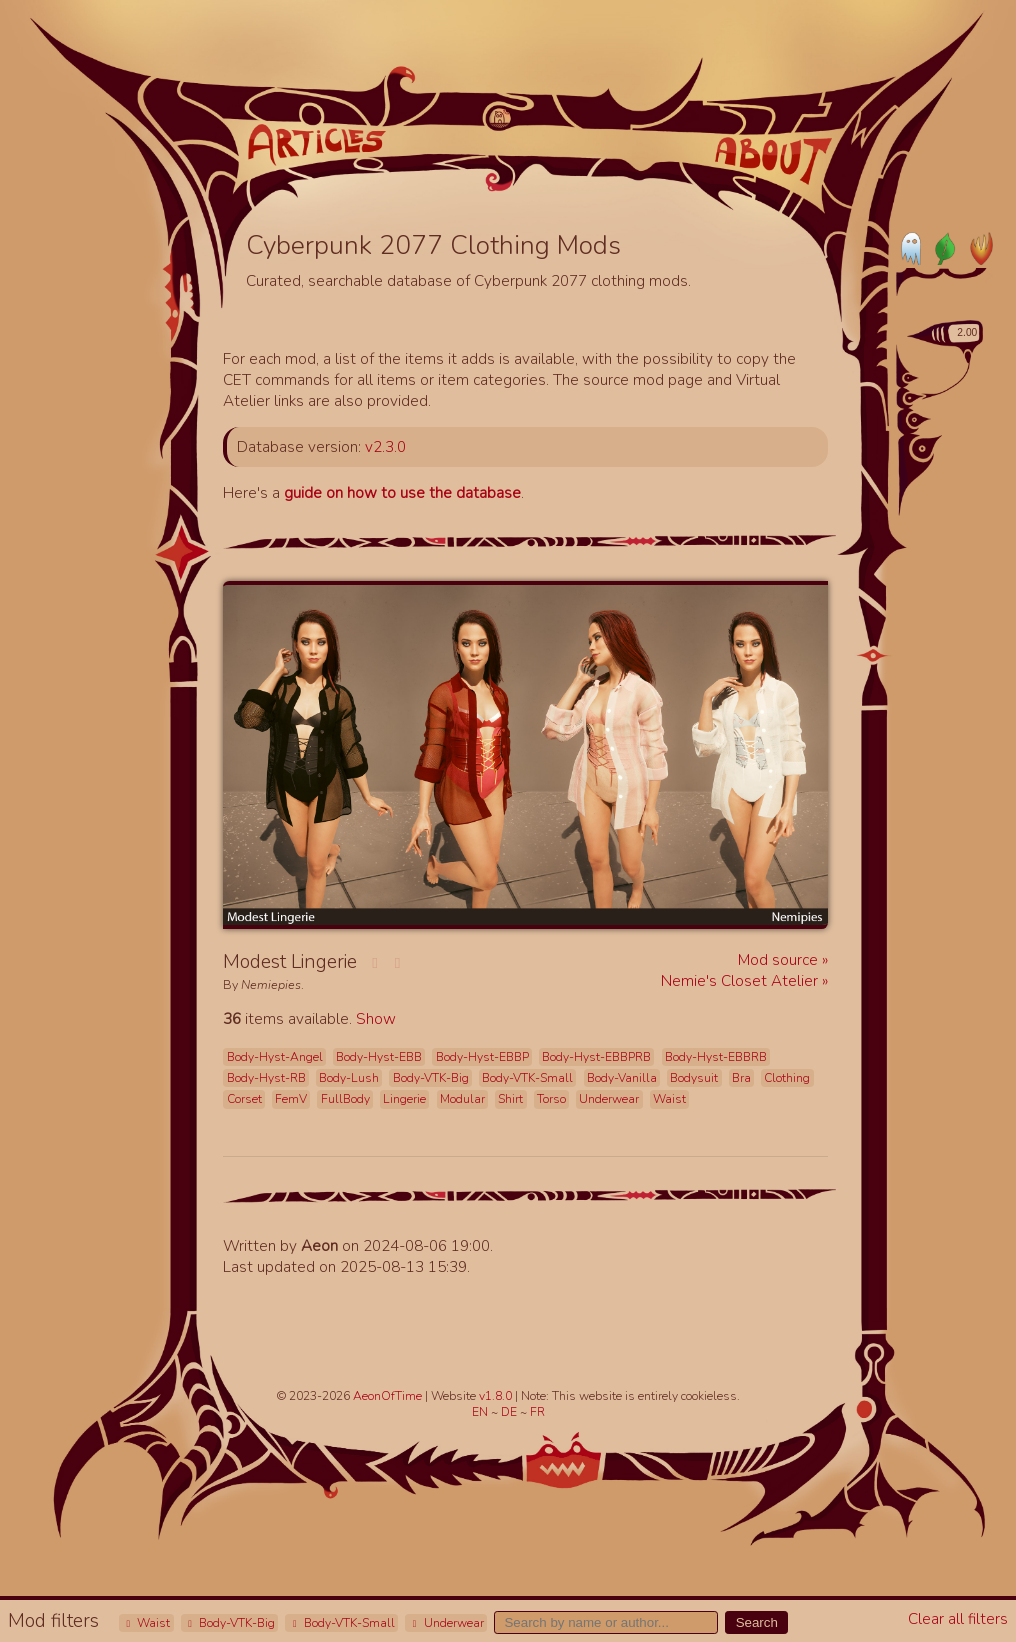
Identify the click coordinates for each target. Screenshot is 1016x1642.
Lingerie (404, 1099)
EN (481, 1412)
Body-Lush (349, 1078)
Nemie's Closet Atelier (741, 980)
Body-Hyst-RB (266, 1078)
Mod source (780, 959)
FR (537, 1412)
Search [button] (757, 1622)
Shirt (510, 1099)
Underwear (445, 1623)
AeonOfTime (387, 1396)
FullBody (345, 1099)
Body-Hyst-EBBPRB (596, 1057)
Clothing (787, 1078)
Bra (741, 1078)
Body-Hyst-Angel (275, 1057)
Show (376, 1018)
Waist (146, 1623)
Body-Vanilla (622, 1078)
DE (510, 1412)
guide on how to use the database (402, 492)
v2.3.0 (385, 446)
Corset (244, 1099)
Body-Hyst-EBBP (482, 1057)
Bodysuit (694, 1078)
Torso (551, 1099)
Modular (462, 1099)
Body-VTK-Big (229, 1623)
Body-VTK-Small (342, 1623)
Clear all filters (958, 1618)
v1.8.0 (497, 1396)
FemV (291, 1099)
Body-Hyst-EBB (379, 1057)
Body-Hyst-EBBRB (716, 1057)
